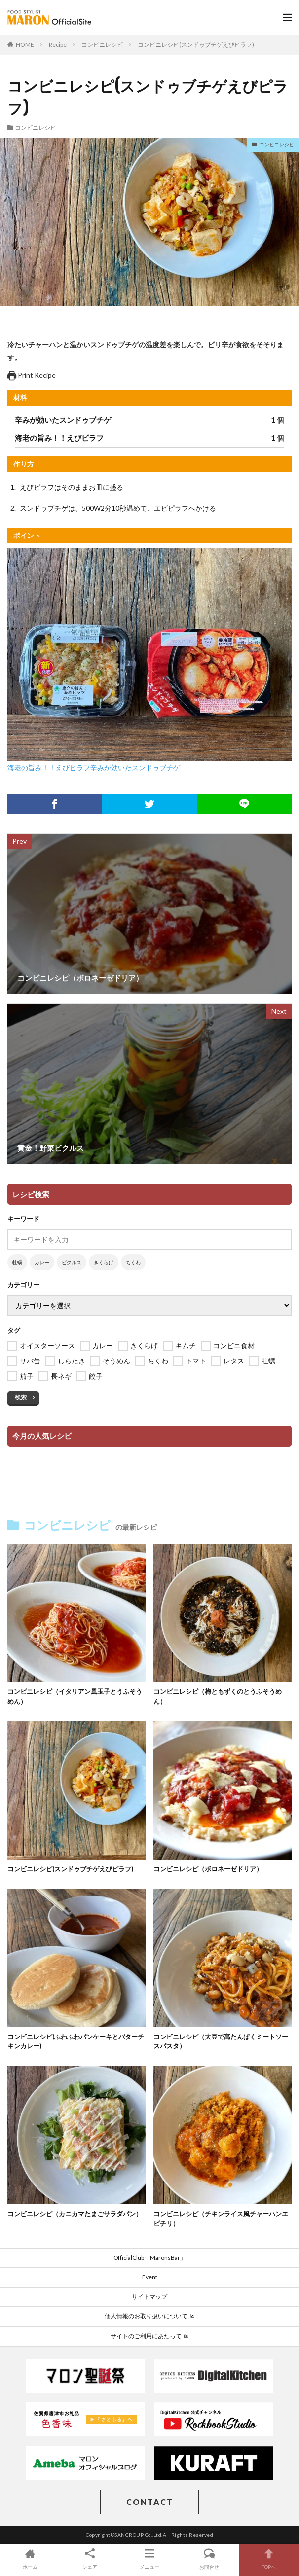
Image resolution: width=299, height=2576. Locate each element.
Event (149, 2277)
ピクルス (71, 1262)
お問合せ (209, 2558)
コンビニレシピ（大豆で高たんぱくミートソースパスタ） (220, 2041)
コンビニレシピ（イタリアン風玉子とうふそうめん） (74, 1696)
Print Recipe (31, 375)
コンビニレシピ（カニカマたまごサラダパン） (74, 2214)
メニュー (149, 2558)
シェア (89, 2558)
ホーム (30, 2558)
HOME (25, 44)
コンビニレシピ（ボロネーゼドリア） (207, 1869)
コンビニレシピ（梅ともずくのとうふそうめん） (217, 1696)
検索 (21, 1397)
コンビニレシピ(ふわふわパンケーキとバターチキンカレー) (75, 2041)
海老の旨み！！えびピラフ (48, 767)
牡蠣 (17, 1262)
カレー (42, 1262)
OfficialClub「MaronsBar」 (149, 2257)
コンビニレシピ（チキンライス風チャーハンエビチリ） (220, 2218)
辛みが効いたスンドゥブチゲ (135, 767)
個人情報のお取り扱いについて (150, 2316)
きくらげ (103, 1262)
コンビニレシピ (102, 44)
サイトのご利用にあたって (150, 2336)
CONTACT (149, 2501)
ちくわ (133, 1262)
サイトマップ (149, 2296)
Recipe (58, 44)
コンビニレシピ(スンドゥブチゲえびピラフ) (196, 44)
